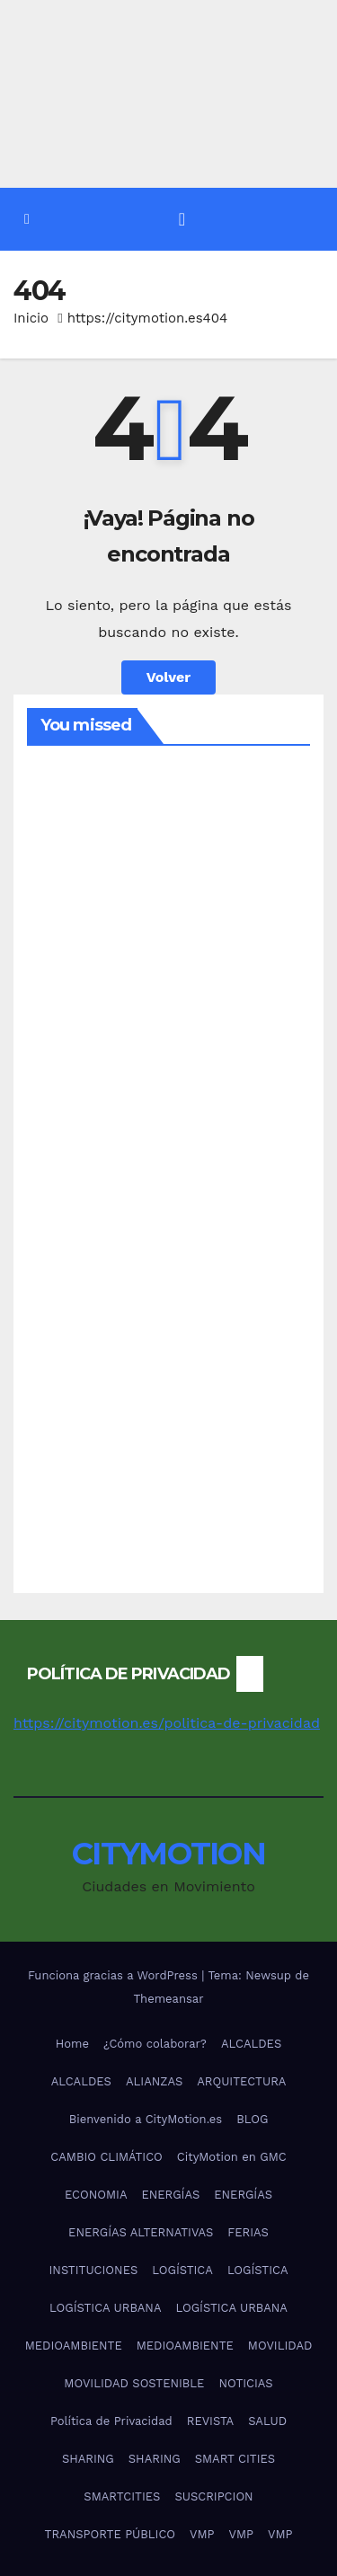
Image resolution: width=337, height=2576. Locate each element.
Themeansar (169, 1998)
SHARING (88, 2458)
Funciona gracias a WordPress (114, 1975)
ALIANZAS (154, 2081)
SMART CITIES (235, 2458)
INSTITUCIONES (93, 2270)
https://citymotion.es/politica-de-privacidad (166, 1722)
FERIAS (248, 2232)
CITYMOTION (168, 1853)
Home (72, 2043)
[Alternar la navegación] (182, 219)
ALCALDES (251, 2043)
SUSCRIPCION (213, 2496)
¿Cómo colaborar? (155, 2043)
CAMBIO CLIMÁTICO (106, 2157)
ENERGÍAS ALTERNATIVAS (140, 2232)
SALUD (267, 2421)
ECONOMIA (96, 2194)
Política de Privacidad (111, 2421)
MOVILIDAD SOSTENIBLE (134, 2383)
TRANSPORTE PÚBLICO (110, 2534)
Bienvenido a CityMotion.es (145, 2119)
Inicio (31, 318)
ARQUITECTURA (241, 2081)
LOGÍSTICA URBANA (105, 2308)
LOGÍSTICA (182, 2270)
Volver (168, 677)
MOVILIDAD (280, 2345)
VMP (202, 2534)
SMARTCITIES (122, 2496)
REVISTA (210, 2421)
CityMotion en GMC (232, 2157)
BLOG (252, 2119)
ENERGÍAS (170, 2194)
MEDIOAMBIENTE (73, 2345)
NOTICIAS (245, 2383)
